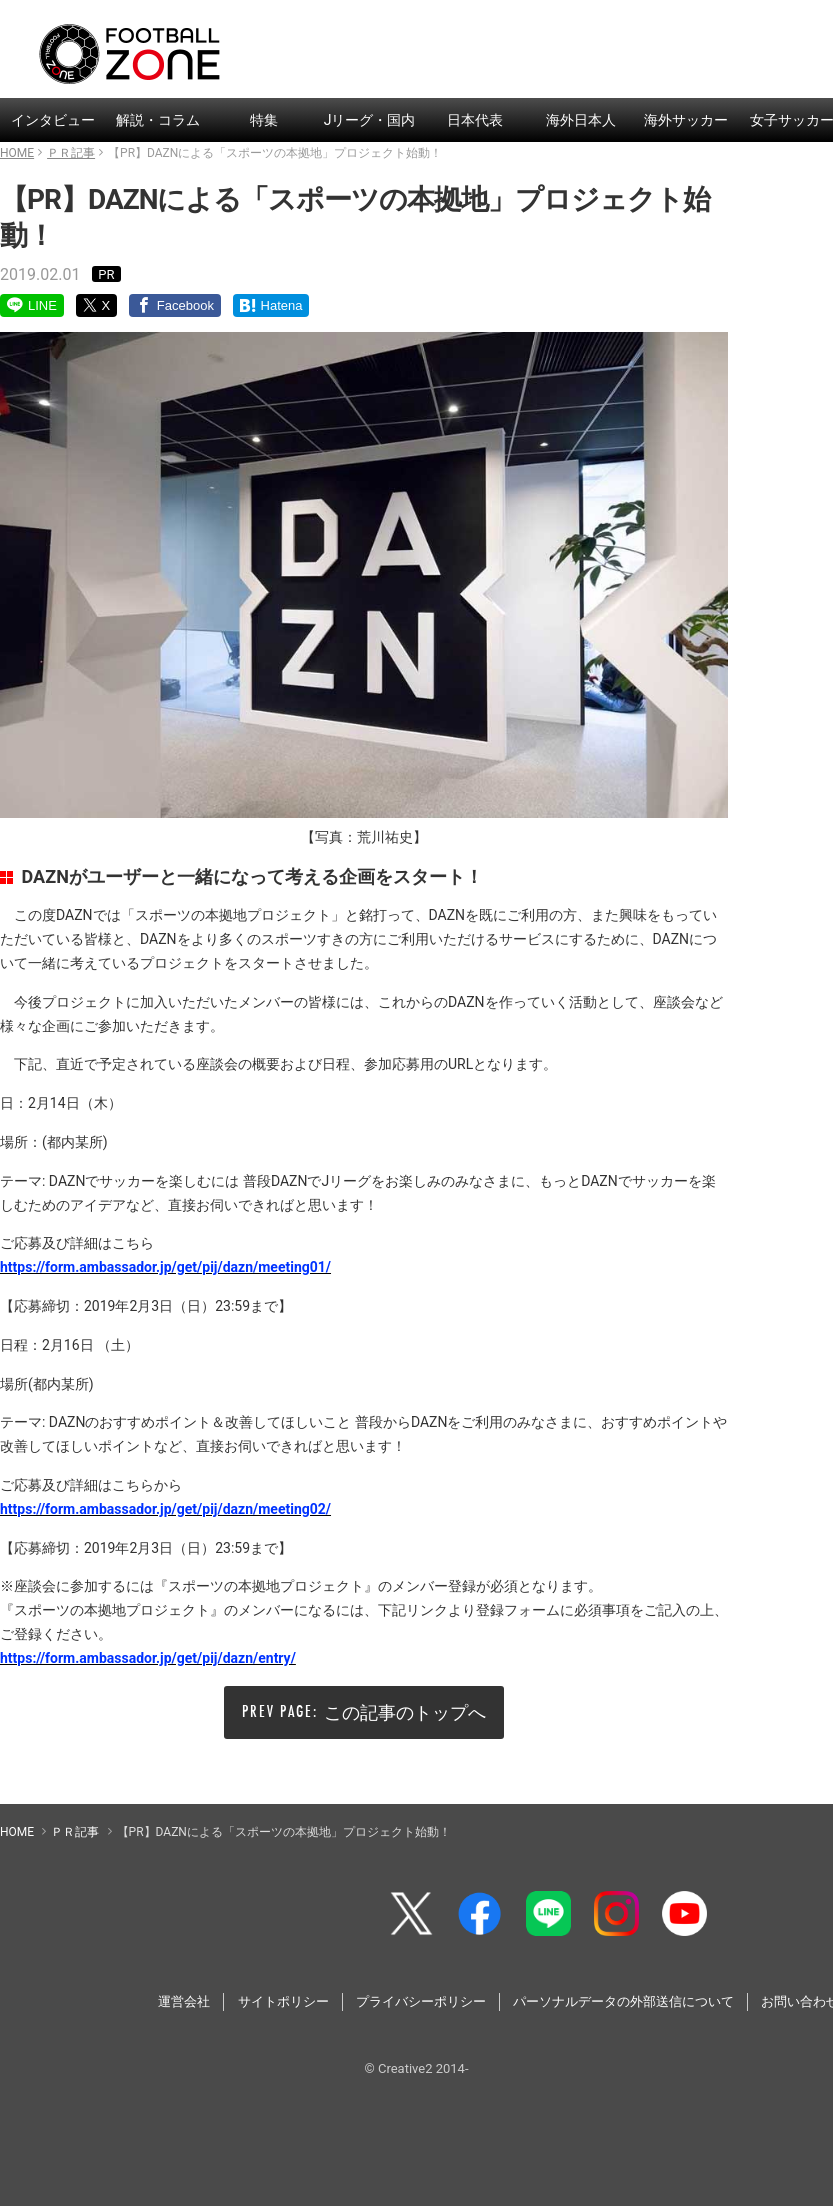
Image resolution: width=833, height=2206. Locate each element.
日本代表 (475, 120)
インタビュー (53, 120)
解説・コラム (158, 120)
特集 (264, 120)
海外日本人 (581, 120)
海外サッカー (686, 120)
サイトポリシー (283, 2001)
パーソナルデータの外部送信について (623, 2001)
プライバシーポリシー (421, 2001)
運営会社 (184, 2001)
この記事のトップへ (405, 1712)
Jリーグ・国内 (370, 120)
